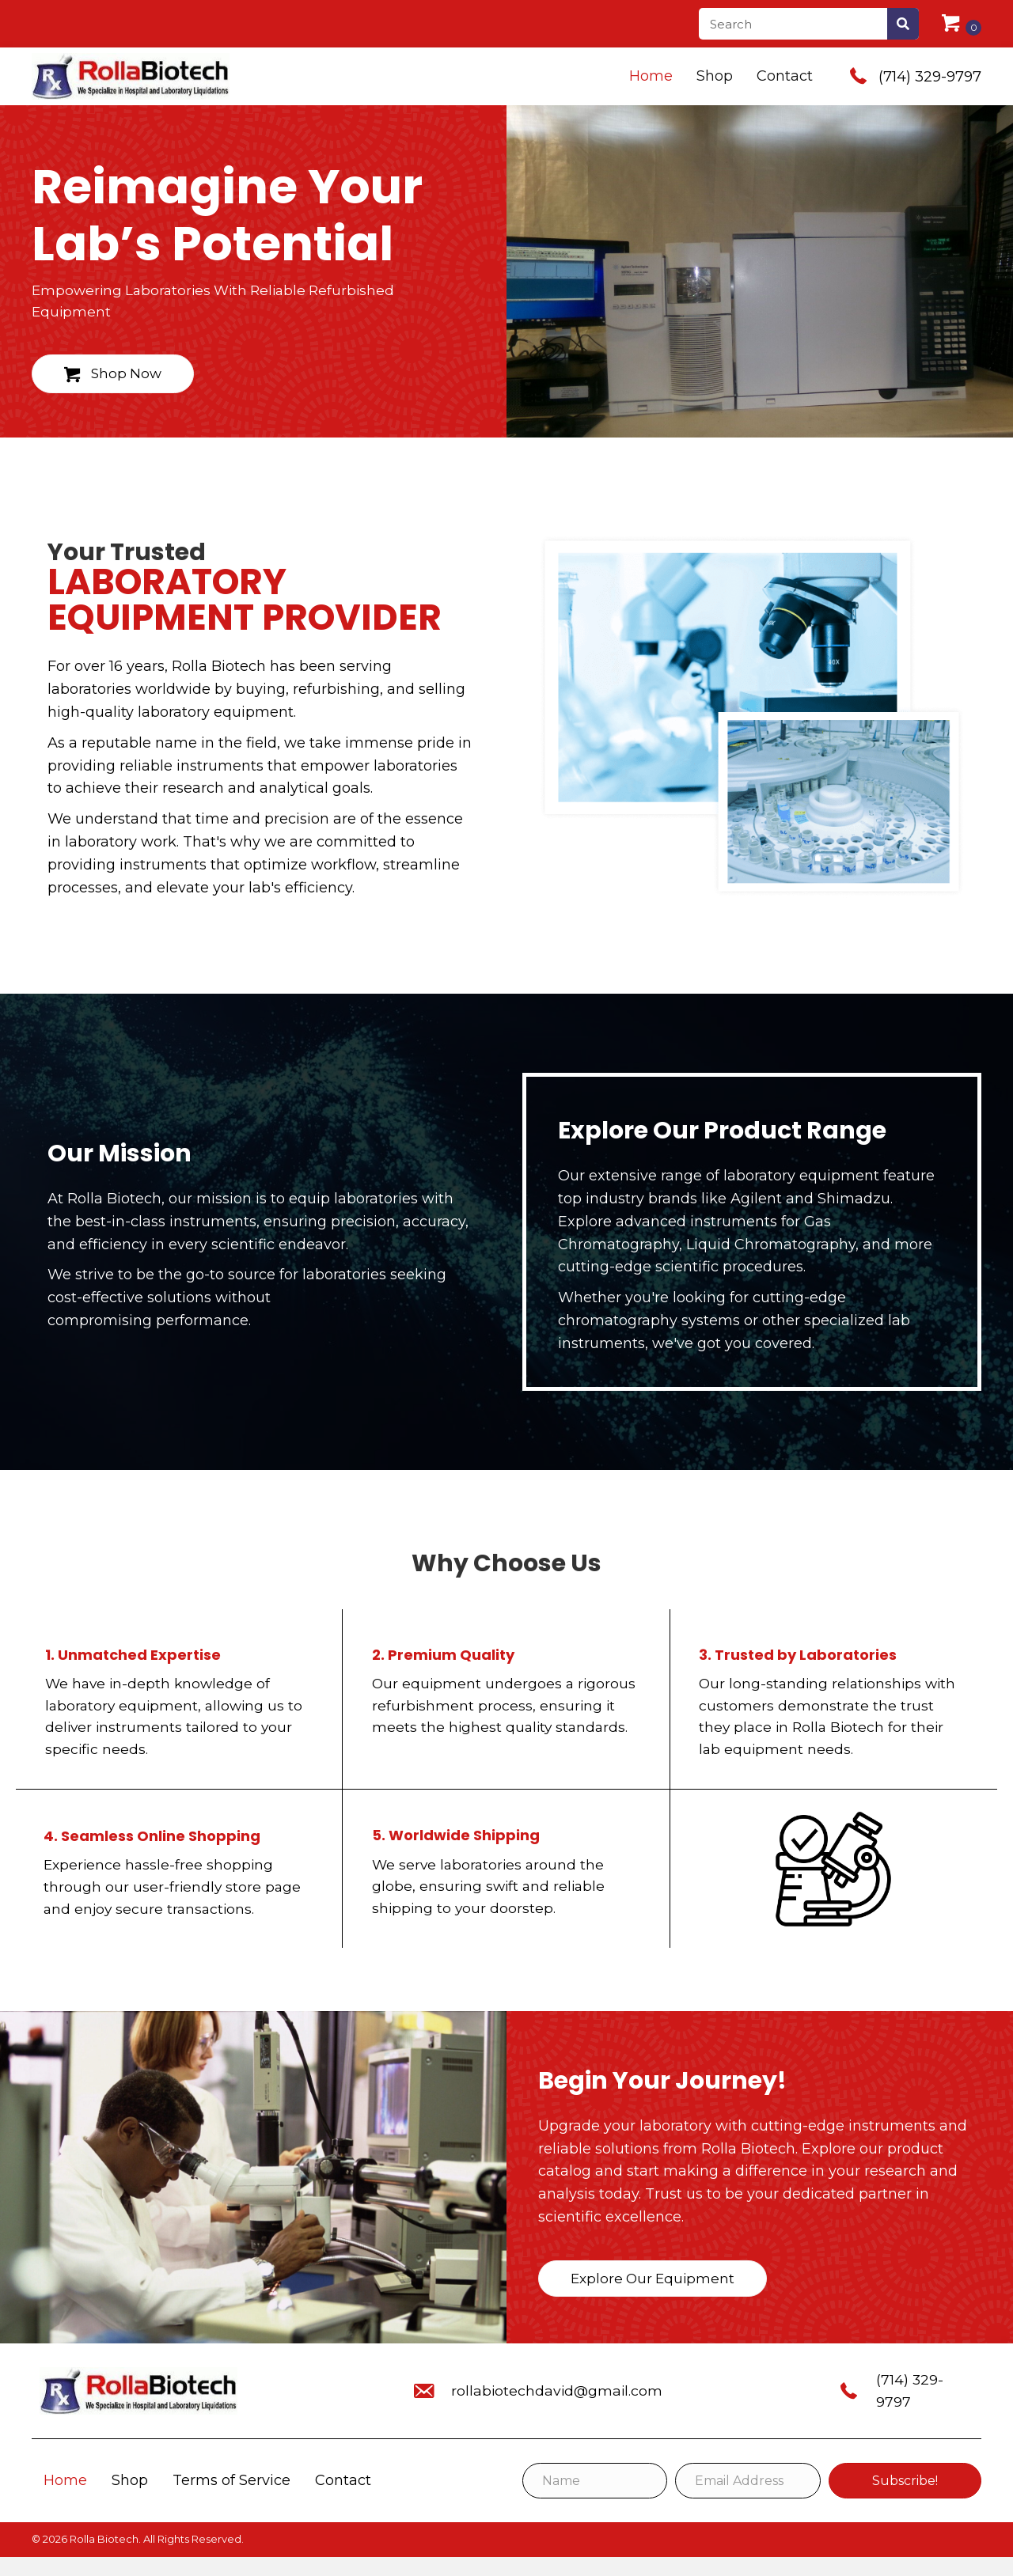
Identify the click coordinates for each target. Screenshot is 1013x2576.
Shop (130, 2499)
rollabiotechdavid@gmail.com (554, 2410)
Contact (343, 2499)
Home (65, 2499)
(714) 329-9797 (929, 76)
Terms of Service (231, 2499)
